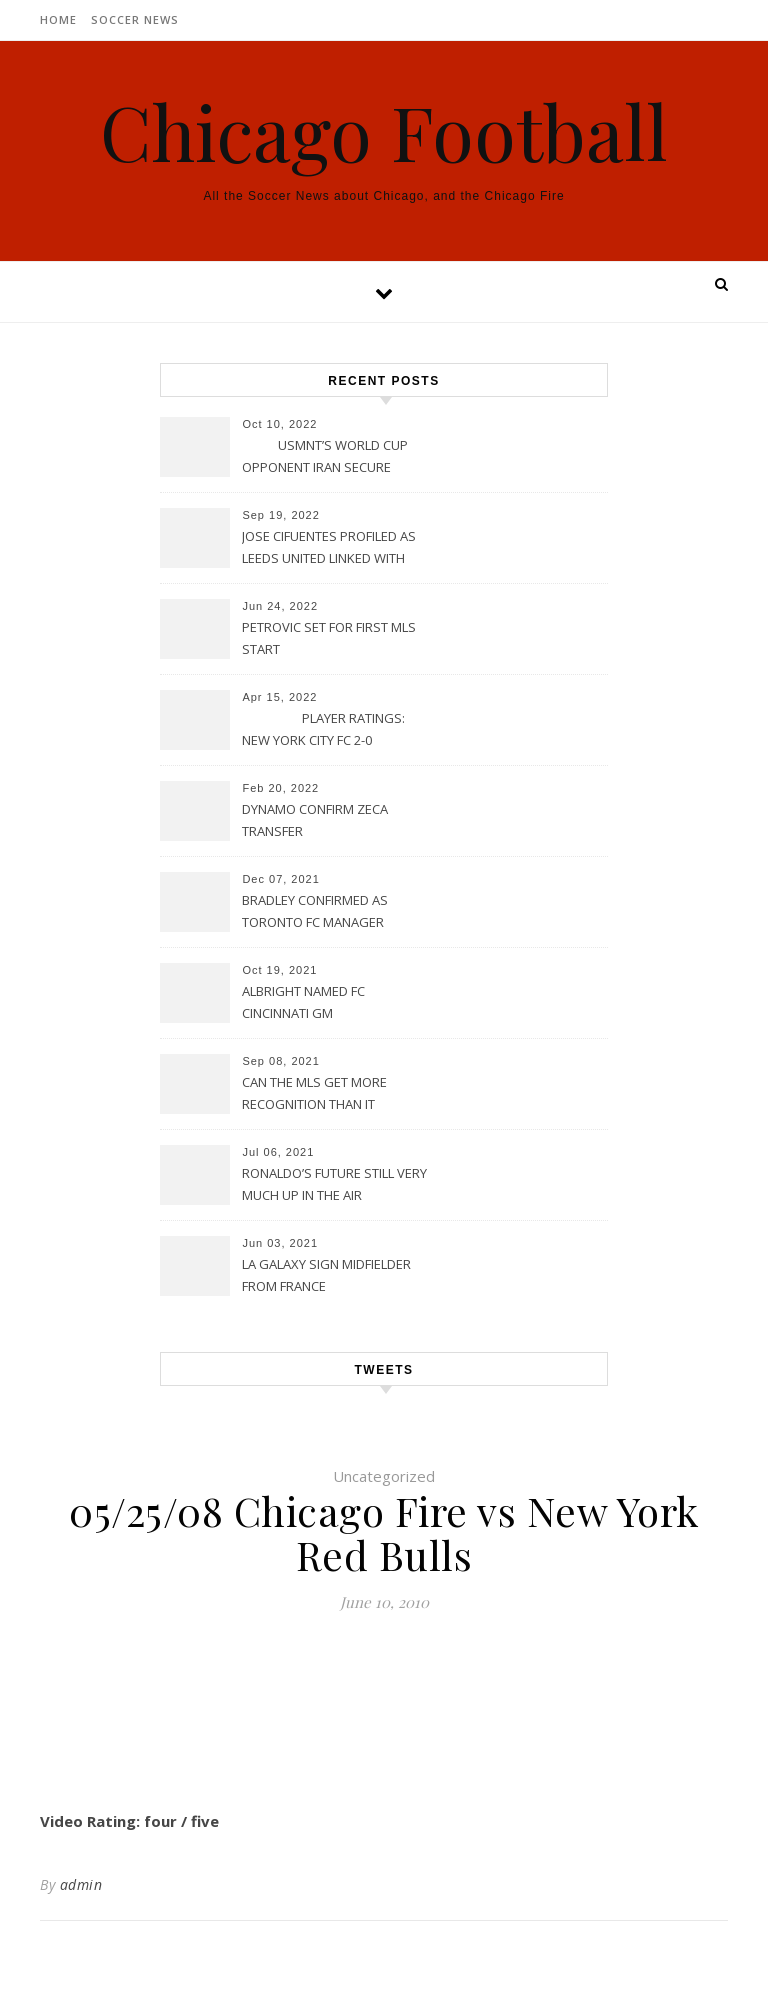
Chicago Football (384, 131)
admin (81, 1884)
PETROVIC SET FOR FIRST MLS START (329, 638)
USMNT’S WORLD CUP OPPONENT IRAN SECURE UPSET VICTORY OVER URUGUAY (325, 458)
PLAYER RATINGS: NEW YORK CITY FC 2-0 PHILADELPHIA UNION (323, 731)
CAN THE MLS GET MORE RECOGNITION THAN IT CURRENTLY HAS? (314, 1095)
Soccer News (135, 19)
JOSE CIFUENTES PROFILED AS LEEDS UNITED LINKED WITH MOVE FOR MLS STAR (329, 549)
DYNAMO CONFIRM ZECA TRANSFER (315, 820)
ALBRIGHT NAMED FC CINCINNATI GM (303, 1002)
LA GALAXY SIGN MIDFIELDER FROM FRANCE (326, 1275)
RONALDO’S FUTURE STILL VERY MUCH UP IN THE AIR (334, 1184)
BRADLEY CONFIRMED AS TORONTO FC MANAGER (315, 911)
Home (58, 19)
